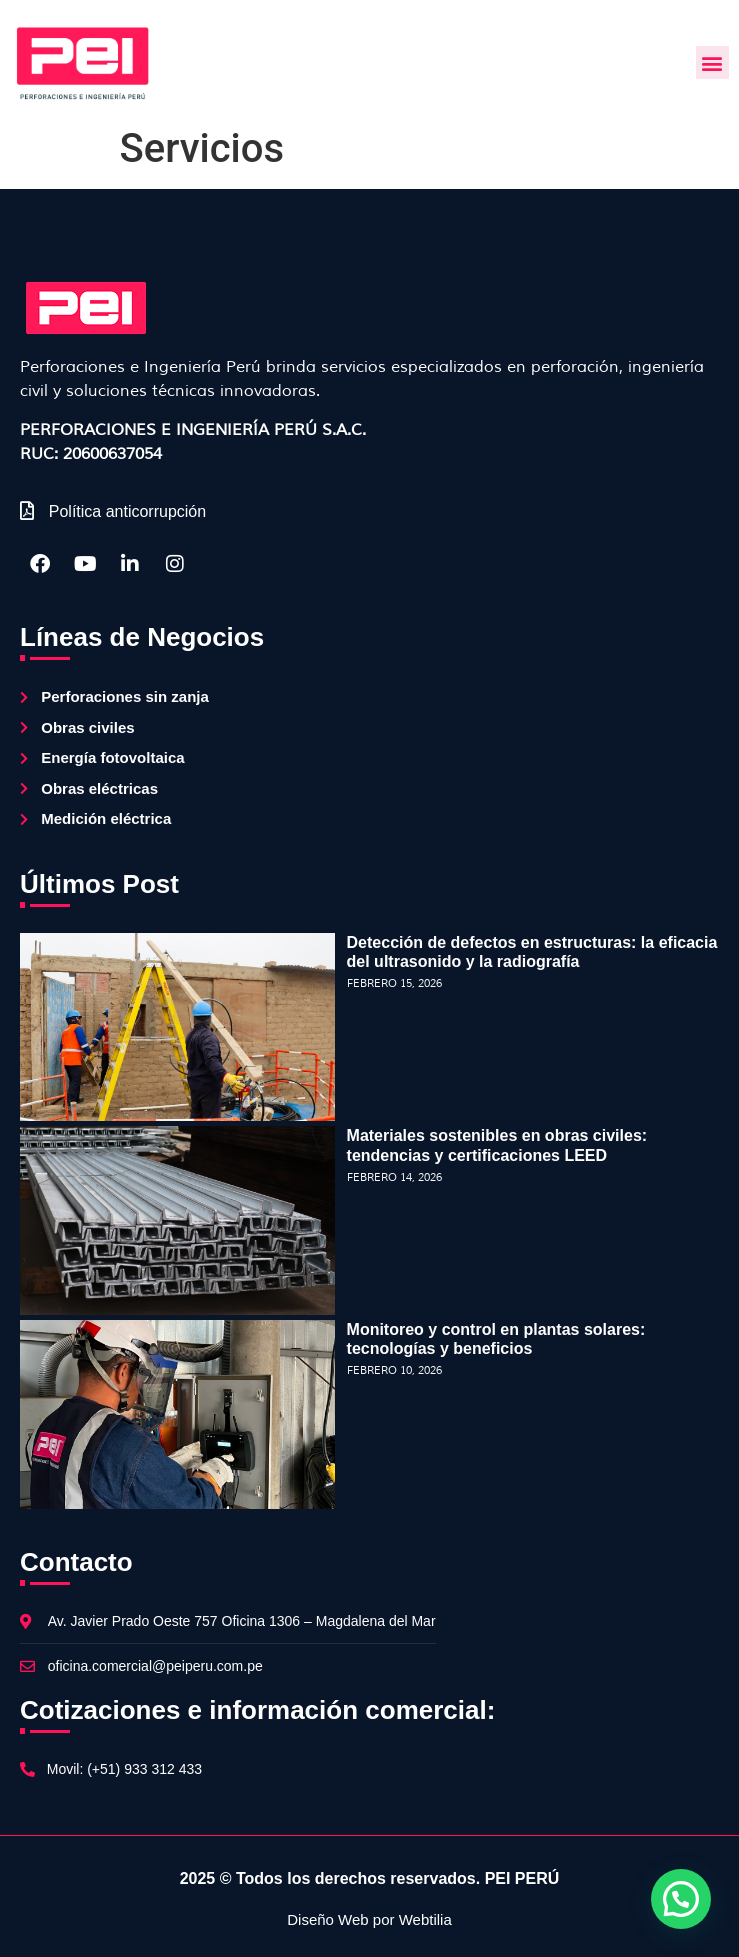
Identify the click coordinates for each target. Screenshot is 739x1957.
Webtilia (425, 1919)
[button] (712, 62)
